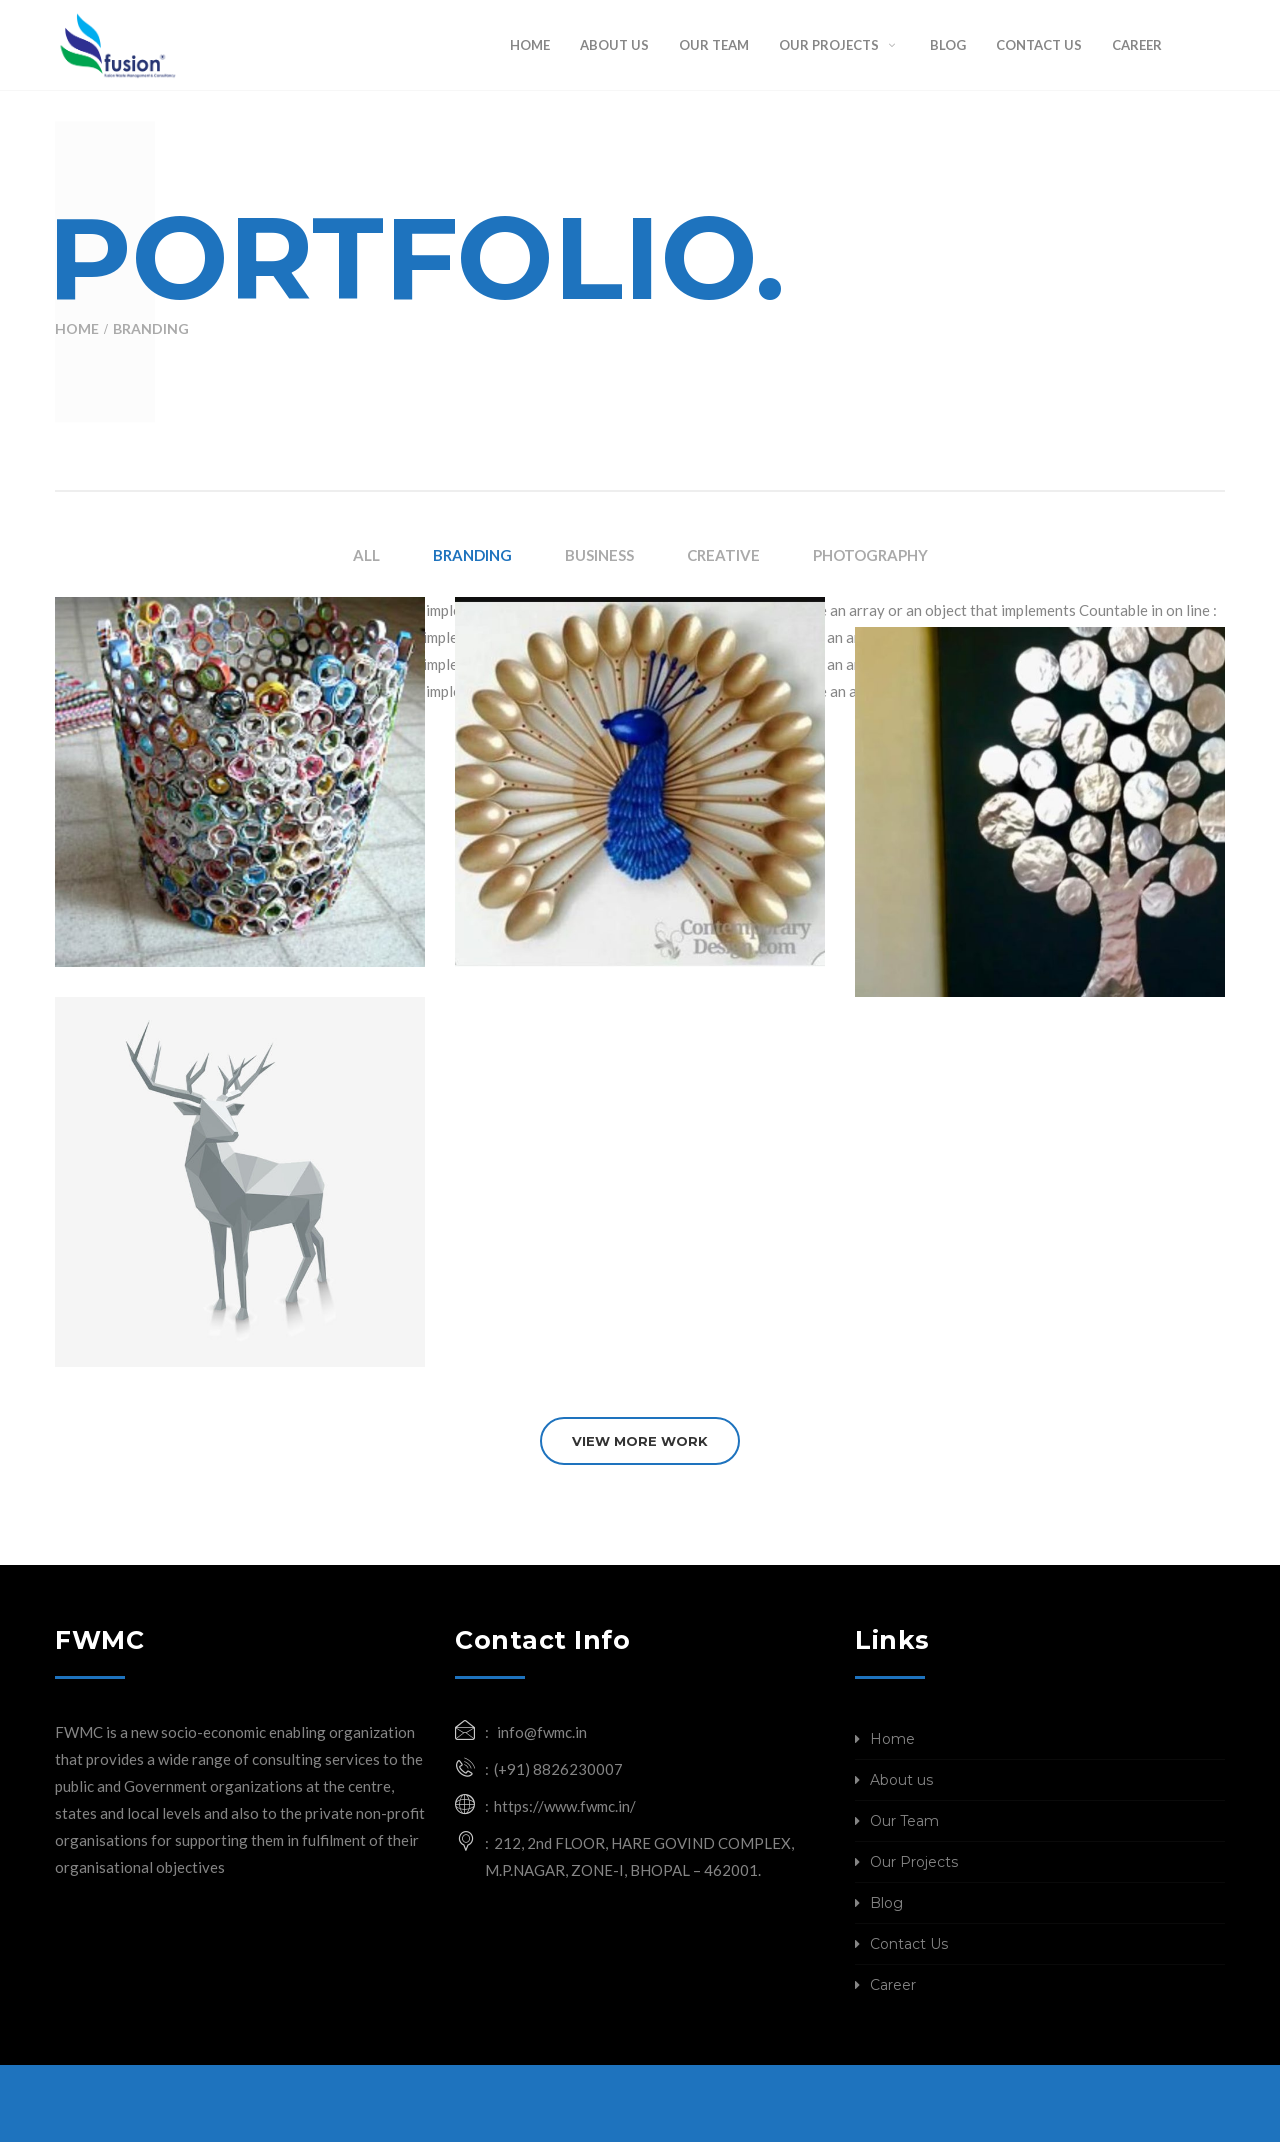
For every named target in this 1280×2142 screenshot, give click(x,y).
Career (893, 1985)
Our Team (904, 1821)
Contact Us (909, 1944)
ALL (366, 555)
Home (77, 328)
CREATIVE (723, 555)
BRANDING (472, 555)
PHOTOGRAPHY (870, 555)
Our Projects (914, 1862)
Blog (886, 1903)
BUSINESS (599, 555)
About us (901, 1780)
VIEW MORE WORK (640, 1441)
